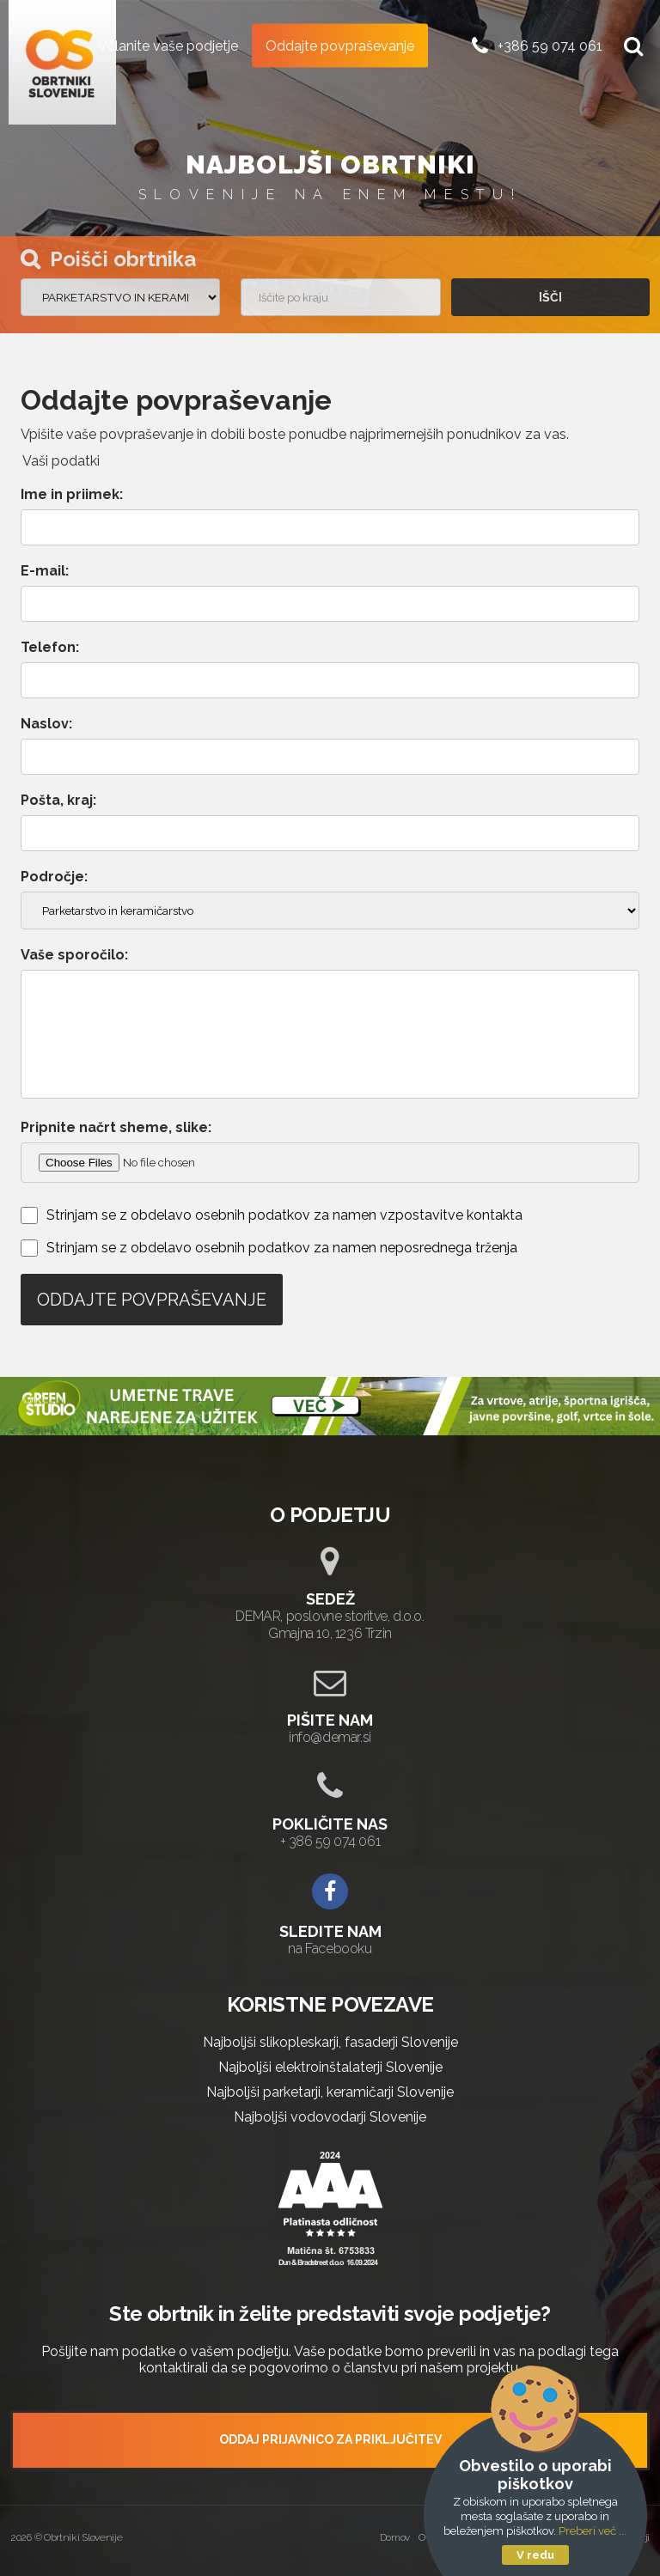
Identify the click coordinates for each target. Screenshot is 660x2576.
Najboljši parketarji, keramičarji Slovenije (330, 2092)
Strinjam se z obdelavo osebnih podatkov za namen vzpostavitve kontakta (284, 1215)
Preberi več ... (592, 2530)
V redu (535, 2555)
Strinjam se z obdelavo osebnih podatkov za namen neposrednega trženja (281, 1247)
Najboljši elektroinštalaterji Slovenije (330, 2067)
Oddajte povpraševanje (340, 45)
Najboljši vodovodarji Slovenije (330, 2117)
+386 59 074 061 (550, 45)
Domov (395, 2537)
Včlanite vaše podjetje (168, 45)
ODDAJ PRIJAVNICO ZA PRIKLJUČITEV (330, 2439)
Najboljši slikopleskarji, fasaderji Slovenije (330, 2042)
